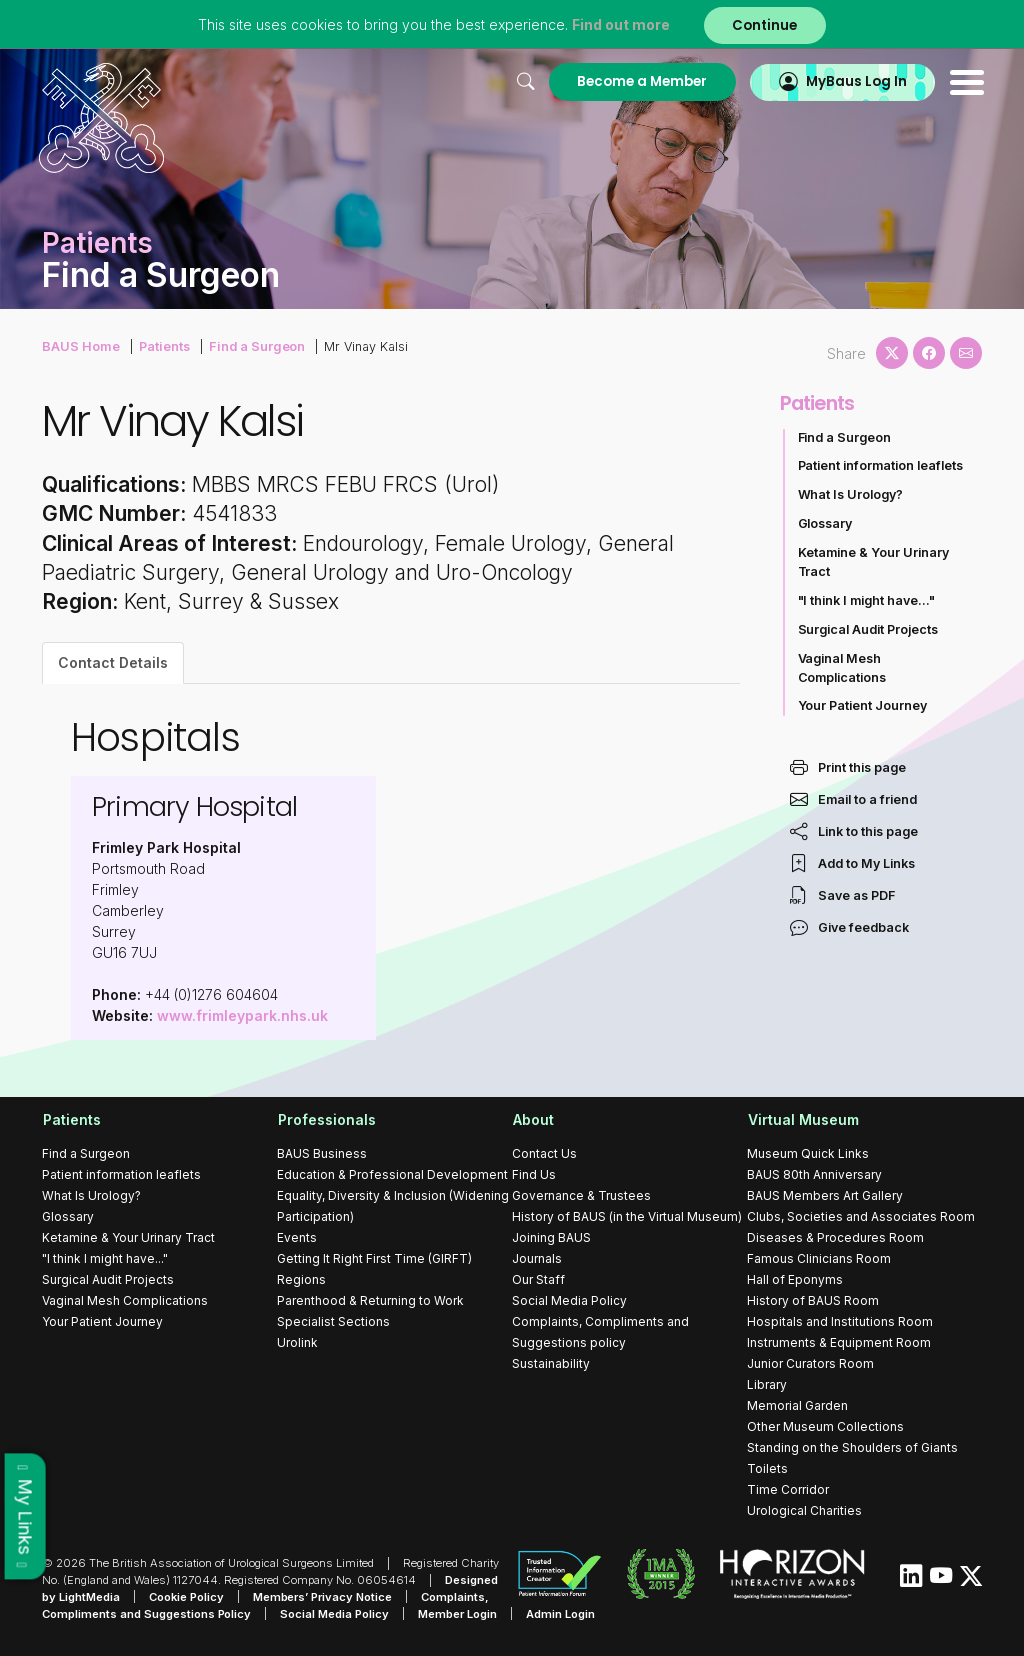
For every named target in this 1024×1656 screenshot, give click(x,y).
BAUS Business (322, 1153)
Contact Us (544, 1153)
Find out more (620, 24)
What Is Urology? (851, 494)
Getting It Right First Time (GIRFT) (374, 1258)
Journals (537, 1258)
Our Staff (538, 1279)
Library (767, 1384)
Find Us (534, 1174)
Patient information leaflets (881, 465)
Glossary (825, 523)
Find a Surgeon (253, 345)
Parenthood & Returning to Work (370, 1300)
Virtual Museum (802, 1119)
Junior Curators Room (810, 1363)
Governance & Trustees (581, 1195)
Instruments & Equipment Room (839, 1342)
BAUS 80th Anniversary (814, 1174)
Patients (162, 345)
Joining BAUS (551, 1237)
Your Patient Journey (863, 705)
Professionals (326, 1119)
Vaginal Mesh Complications (842, 668)
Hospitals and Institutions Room (840, 1321)
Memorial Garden (797, 1405)
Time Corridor (788, 1489)
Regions (301, 1279)
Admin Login (561, 1613)
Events (297, 1237)
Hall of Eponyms (795, 1279)
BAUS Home (80, 345)
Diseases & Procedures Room (835, 1237)
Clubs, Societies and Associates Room (861, 1216)
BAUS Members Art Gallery (825, 1195)
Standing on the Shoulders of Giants (852, 1447)
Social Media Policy (569, 1300)
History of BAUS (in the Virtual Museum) (627, 1216)
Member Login (458, 1613)
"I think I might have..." (867, 600)
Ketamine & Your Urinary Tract (874, 562)
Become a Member (635, 81)
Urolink (297, 1342)
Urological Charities (804, 1510)
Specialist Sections (333, 1321)
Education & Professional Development (392, 1174)
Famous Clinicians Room (819, 1258)
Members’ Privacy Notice (323, 1596)
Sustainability (551, 1363)
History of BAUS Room (813, 1300)
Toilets (767, 1468)
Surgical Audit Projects (868, 629)
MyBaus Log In (851, 81)
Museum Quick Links (808, 1153)
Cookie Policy (186, 1596)
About (532, 1119)
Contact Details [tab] (113, 662)
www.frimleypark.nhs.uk (242, 1015)
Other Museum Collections (825, 1426)
